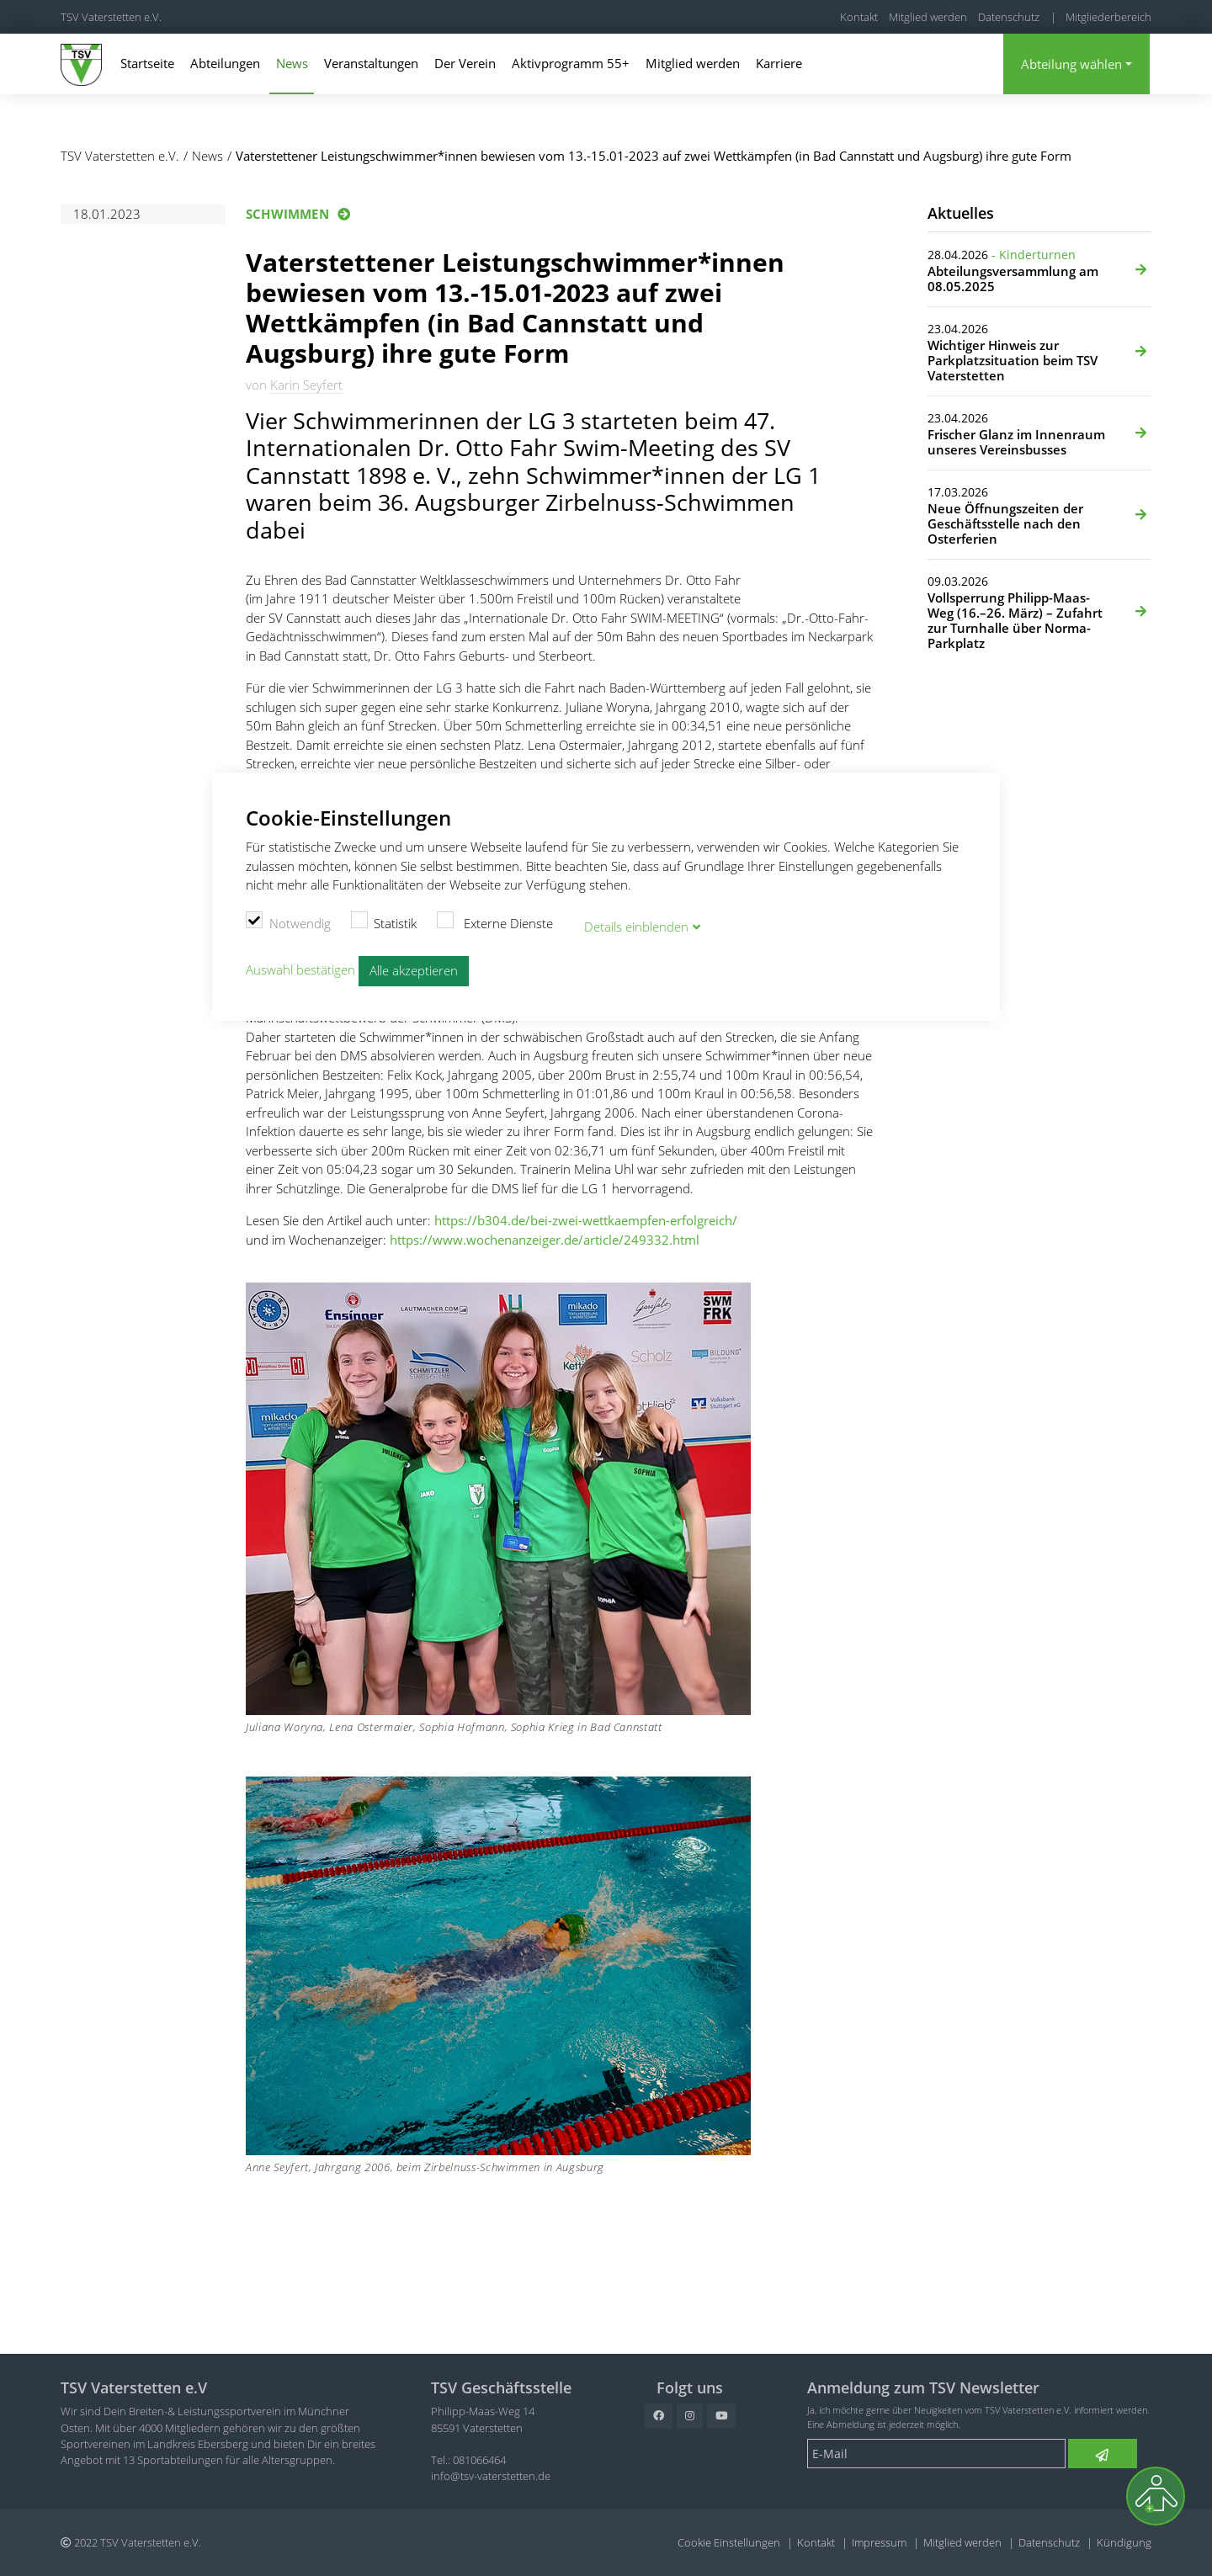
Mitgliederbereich (1108, 16)
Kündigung (1124, 2542)
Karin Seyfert (306, 384)
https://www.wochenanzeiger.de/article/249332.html (544, 1239)
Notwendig (288, 920)
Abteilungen (225, 63)
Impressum (879, 2542)
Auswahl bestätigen (300, 966)
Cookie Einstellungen (729, 2542)
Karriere (779, 63)
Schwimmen (287, 213)
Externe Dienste (495, 920)
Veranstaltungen (371, 63)
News (292, 63)
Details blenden (636, 923)
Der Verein (465, 63)
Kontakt (859, 16)
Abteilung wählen (1071, 64)
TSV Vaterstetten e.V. (111, 16)
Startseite (147, 63)
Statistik (384, 920)
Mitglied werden (928, 16)
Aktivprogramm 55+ (571, 63)
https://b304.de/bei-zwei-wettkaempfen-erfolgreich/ (585, 1220)
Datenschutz (1008, 16)
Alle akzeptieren (413, 967)
